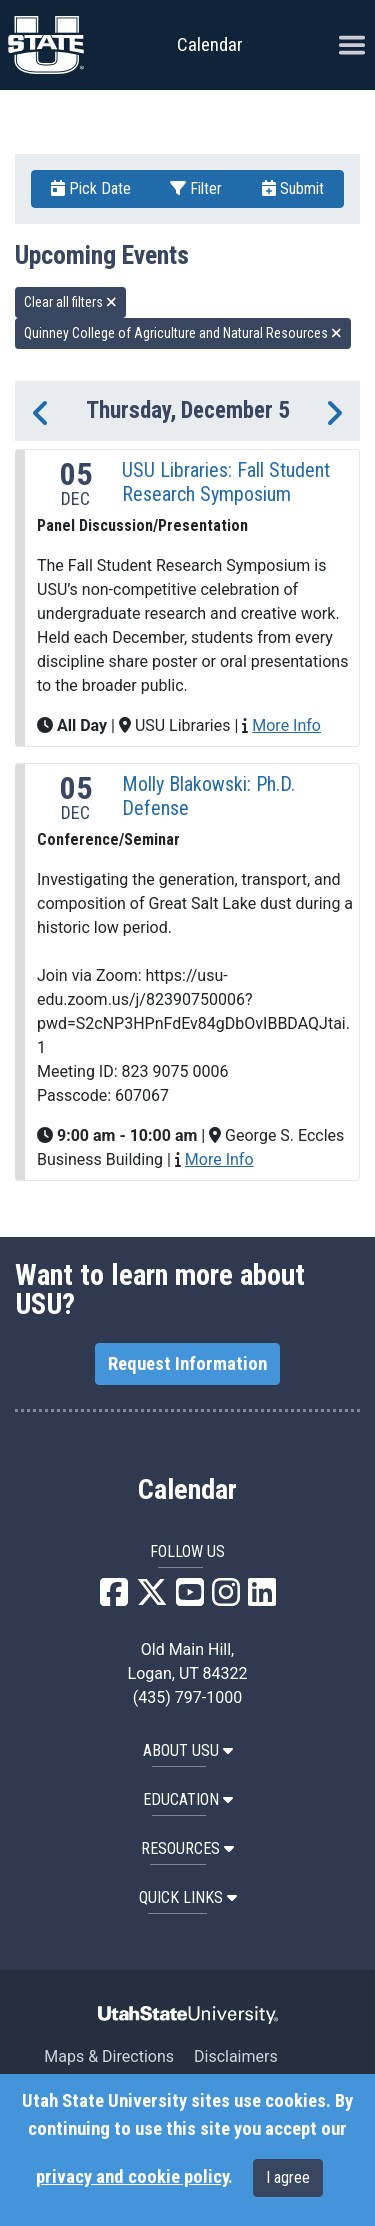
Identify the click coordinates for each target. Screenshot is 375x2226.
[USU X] (152, 1598)
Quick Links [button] (188, 1897)
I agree (288, 2177)
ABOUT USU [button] (188, 1750)
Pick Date (91, 188)
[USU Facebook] (114, 1598)
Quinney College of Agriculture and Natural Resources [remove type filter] (183, 333)
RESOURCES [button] (187, 1848)
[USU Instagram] (226, 1598)
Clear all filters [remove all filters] (70, 302)
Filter (196, 188)
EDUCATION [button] (188, 1799)
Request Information (187, 1364)
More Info (286, 725)
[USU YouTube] (190, 1598)
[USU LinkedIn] (262, 1598)
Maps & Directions (109, 2056)
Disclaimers (236, 2056)
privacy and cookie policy (132, 2177)
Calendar (187, 1490)
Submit (293, 188)
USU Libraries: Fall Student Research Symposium (226, 482)
